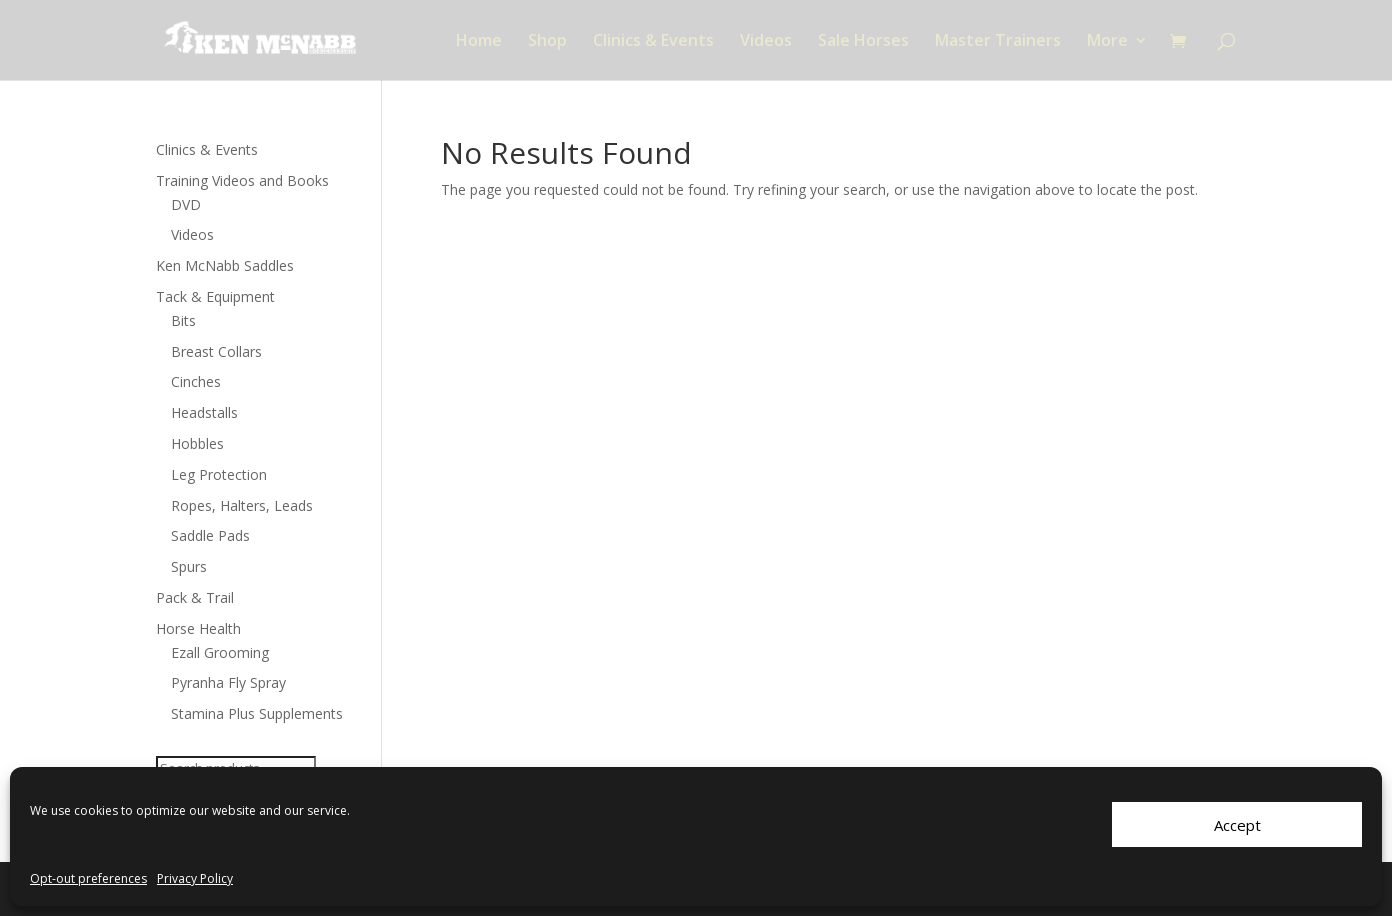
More (1107, 42)
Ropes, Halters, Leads (242, 505)
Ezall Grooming (220, 652)
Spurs (189, 566)
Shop (547, 42)
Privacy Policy (195, 878)
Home (479, 42)
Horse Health (198, 628)
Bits (183, 320)
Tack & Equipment (215, 296)
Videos (766, 42)
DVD (186, 204)
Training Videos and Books (242, 180)
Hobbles (197, 443)
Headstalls (204, 412)
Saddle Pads (210, 535)
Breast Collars (216, 351)
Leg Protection (219, 474)
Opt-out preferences (88, 878)
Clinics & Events (653, 42)
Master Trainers (998, 42)
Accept (1237, 825)
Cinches (196, 381)
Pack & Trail (195, 597)
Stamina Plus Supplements (257, 713)
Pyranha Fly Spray (228, 682)
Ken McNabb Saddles (225, 265)
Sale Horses (863, 42)
